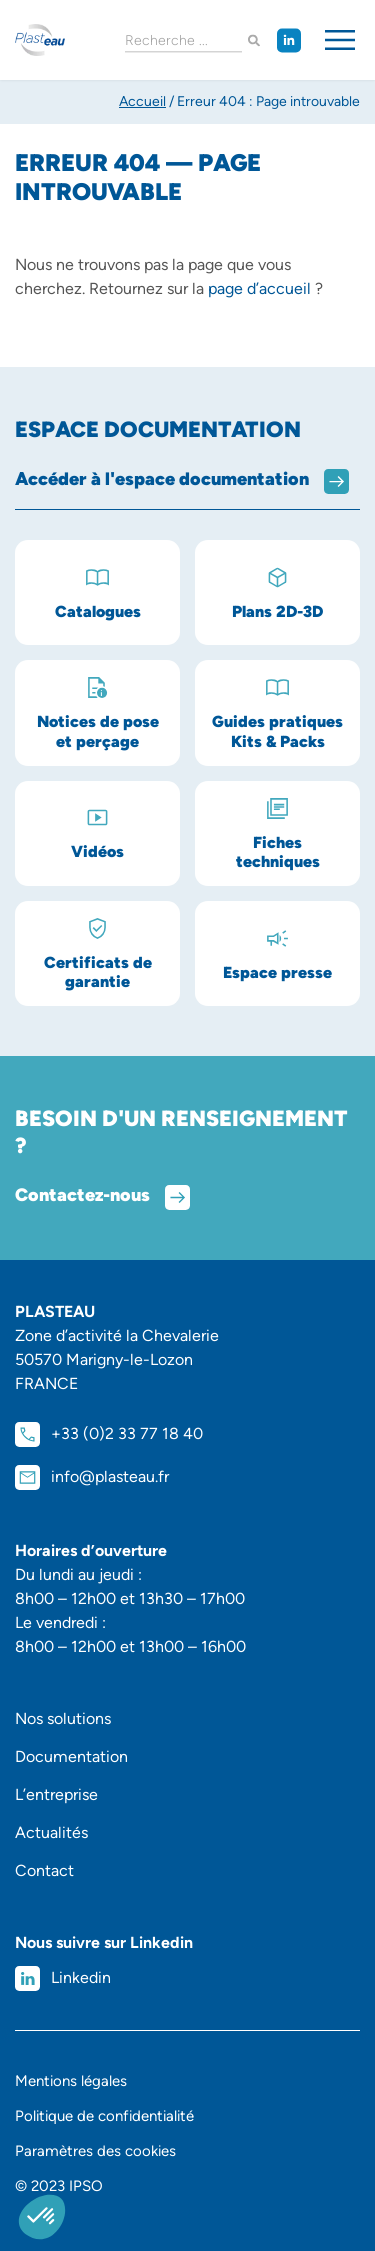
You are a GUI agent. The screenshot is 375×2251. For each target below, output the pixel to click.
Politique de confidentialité (104, 2116)
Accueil (142, 101)
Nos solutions (63, 1718)
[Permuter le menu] (340, 40)
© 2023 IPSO (59, 2186)
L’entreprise (56, 1794)
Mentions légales (71, 2081)
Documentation (71, 1756)
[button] (42, 2217)
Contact (44, 1870)
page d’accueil (259, 288)
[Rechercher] (254, 40)
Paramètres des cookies (95, 2151)
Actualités (51, 1832)
